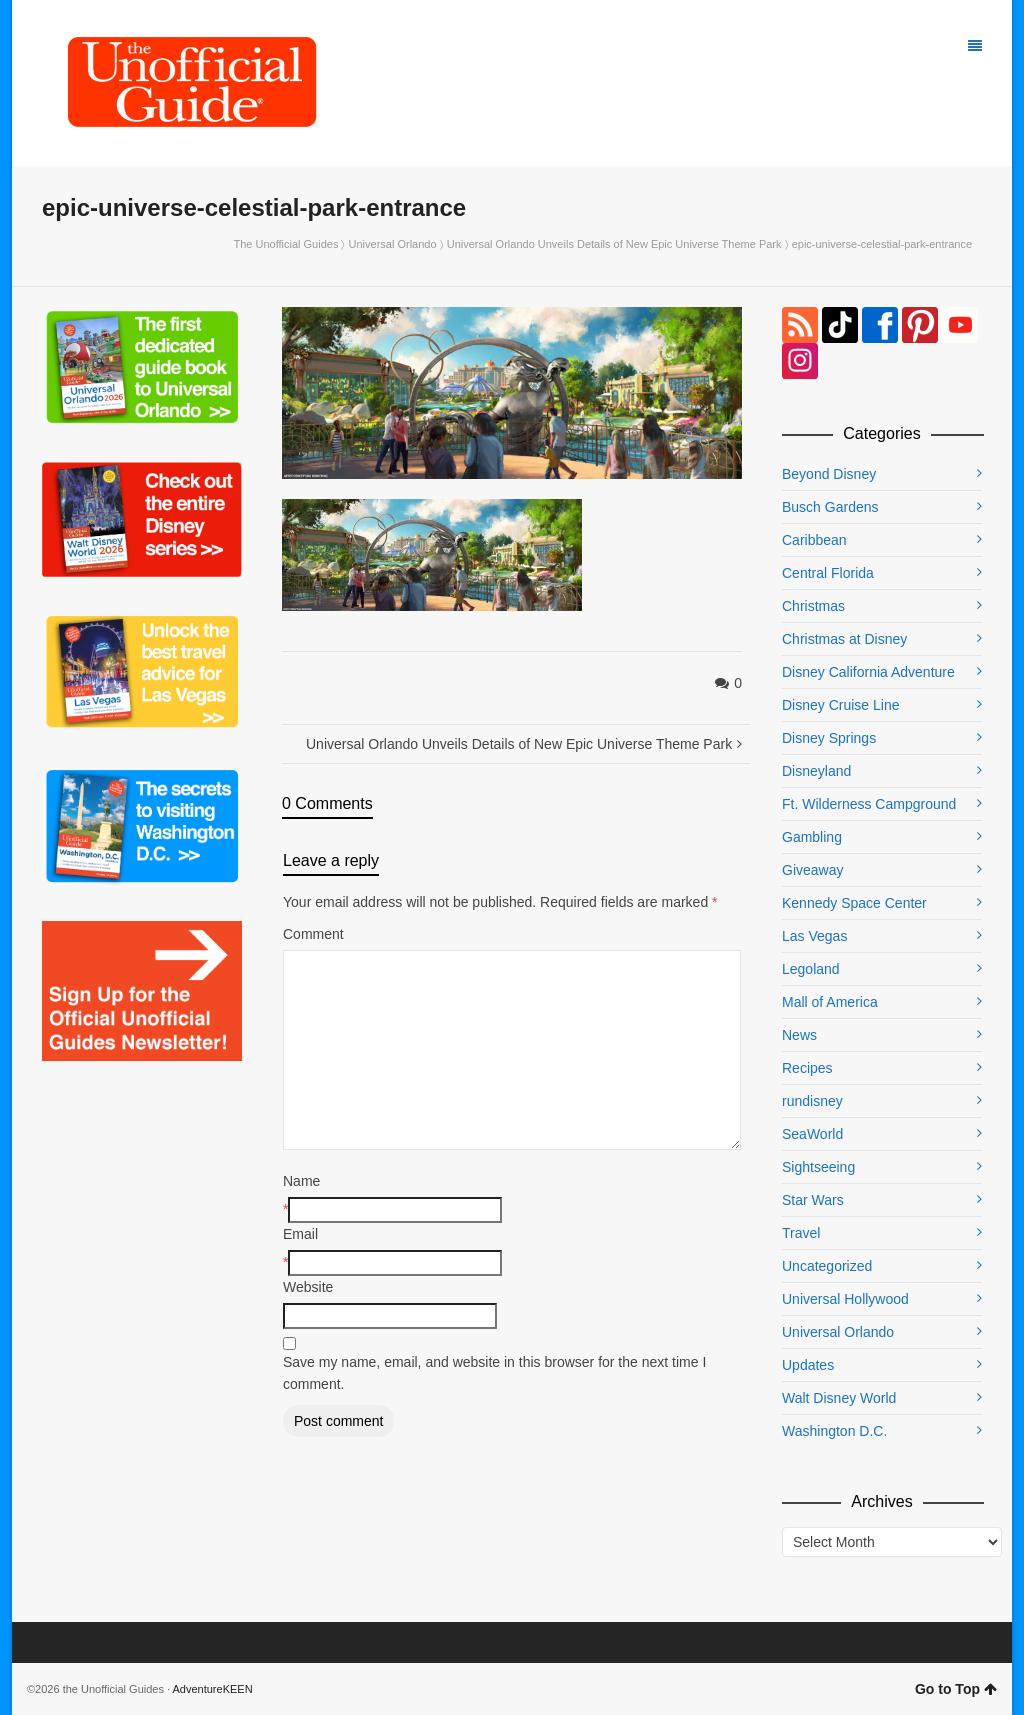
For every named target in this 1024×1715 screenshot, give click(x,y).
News (799, 1035)
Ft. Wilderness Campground (869, 804)
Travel (801, 1233)
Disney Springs (829, 738)
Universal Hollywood (845, 1299)
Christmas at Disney (844, 639)
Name (301, 1181)
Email (300, 1234)
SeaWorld (812, 1134)
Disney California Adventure (868, 672)
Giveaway (812, 870)
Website (308, 1287)
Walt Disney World (839, 1398)
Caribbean (814, 540)
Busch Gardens (830, 507)
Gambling (812, 837)
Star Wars (813, 1200)
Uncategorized (827, 1266)
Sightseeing (818, 1167)
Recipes (807, 1068)
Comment (313, 934)
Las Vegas (814, 936)
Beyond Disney (829, 474)
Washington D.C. (834, 1431)
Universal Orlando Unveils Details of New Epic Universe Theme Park (614, 244)
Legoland (811, 969)
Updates (808, 1365)
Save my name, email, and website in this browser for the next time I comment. (494, 1373)
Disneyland (816, 771)
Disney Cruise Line (841, 705)
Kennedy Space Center (854, 903)
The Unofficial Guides (285, 244)
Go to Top (956, 1689)
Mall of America (830, 1002)
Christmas (813, 606)
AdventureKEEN (213, 1689)
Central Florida (828, 573)
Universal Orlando (393, 244)
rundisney (812, 1101)
